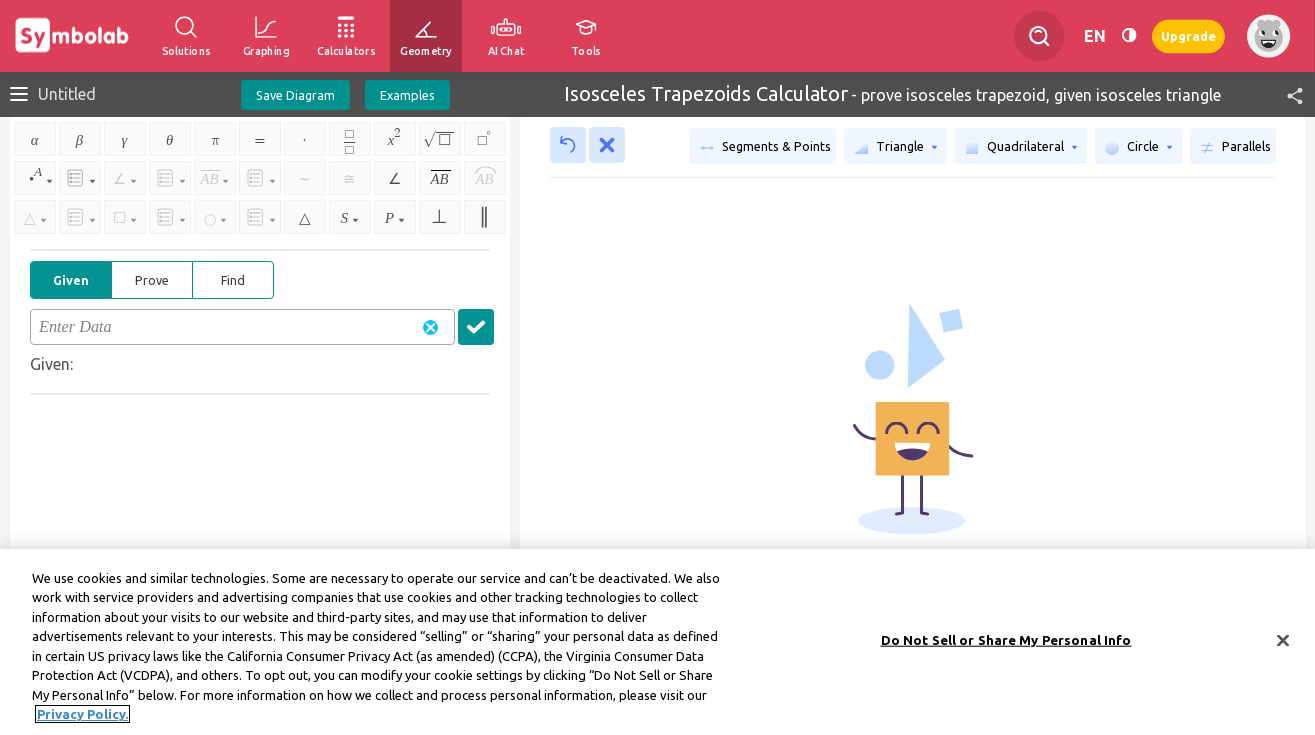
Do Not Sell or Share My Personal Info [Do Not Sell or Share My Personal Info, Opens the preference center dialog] (1006, 647)
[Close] (1283, 648)
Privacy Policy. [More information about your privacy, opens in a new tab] (82, 722)
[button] (1286, 94)
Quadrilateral (1021, 147)
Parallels (1235, 147)
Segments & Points (765, 147)
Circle (1138, 147)
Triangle (895, 147)
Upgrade (1188, 35)
